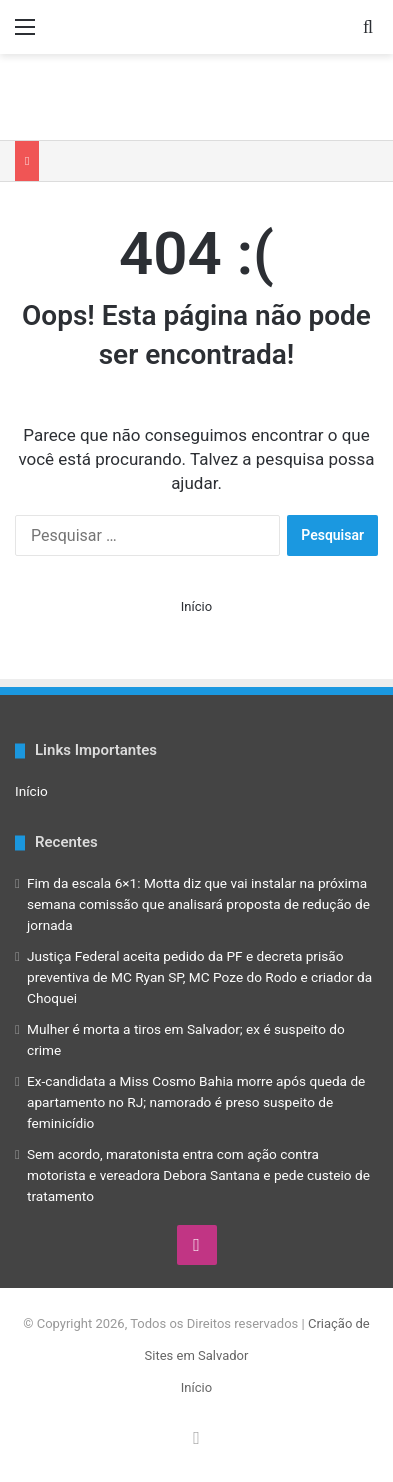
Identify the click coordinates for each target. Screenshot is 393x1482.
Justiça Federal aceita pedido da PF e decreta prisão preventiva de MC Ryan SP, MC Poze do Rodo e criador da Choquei (199, 977)
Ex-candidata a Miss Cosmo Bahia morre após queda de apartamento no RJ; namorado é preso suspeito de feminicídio (196, 1102)
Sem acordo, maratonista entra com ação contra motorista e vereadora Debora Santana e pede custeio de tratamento (198, 1175)
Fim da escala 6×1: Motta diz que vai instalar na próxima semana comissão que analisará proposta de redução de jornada (198, 904)
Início (196, 606)
